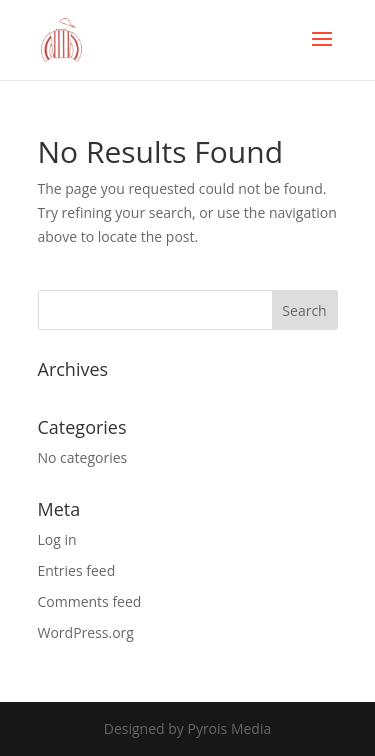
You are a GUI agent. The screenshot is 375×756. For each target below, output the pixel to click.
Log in (57, 539)
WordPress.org (86, 632)
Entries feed (77, 570)
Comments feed (90, 601)
